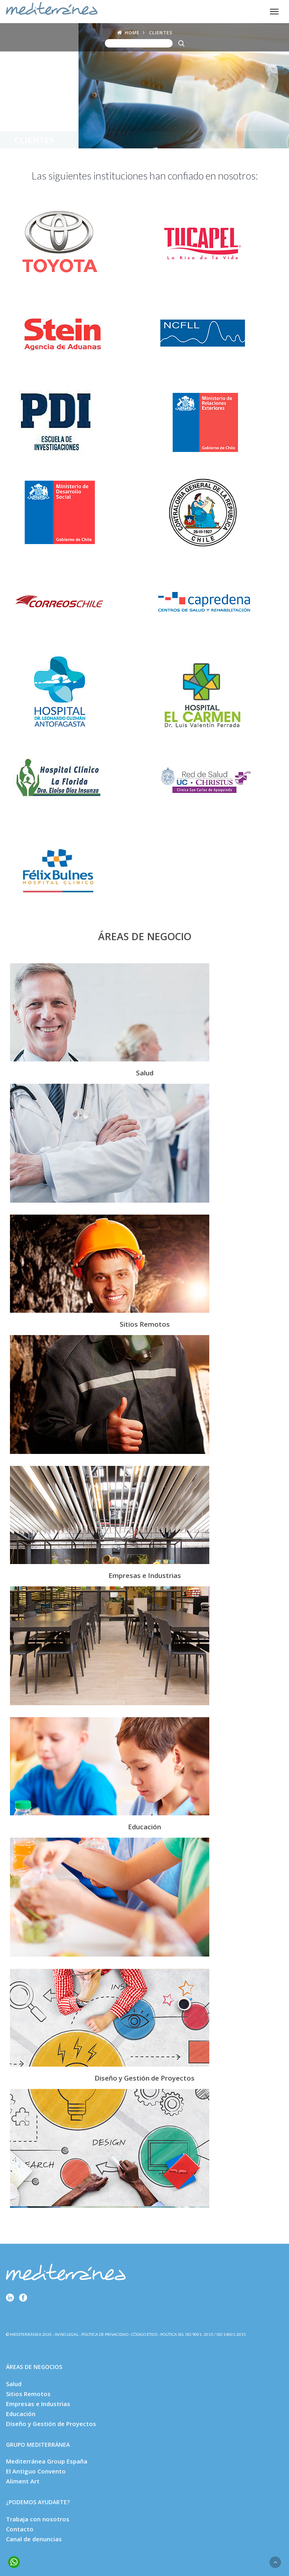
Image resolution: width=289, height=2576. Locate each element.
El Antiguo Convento (36, 2471)
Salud (14, 2384)
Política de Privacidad (104, 2334)
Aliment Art (22, 2481)
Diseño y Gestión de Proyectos (51, 2424)
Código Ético (144, 2334)
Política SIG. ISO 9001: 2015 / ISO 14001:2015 (203, 2334)
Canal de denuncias (34, 2539)
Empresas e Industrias (38, 2404)
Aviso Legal (67, 2334)
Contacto (19, 2529)
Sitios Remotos (28, 2394)
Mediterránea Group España (46, 2461)
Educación (20, 2414)
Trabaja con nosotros (37, 2519)
